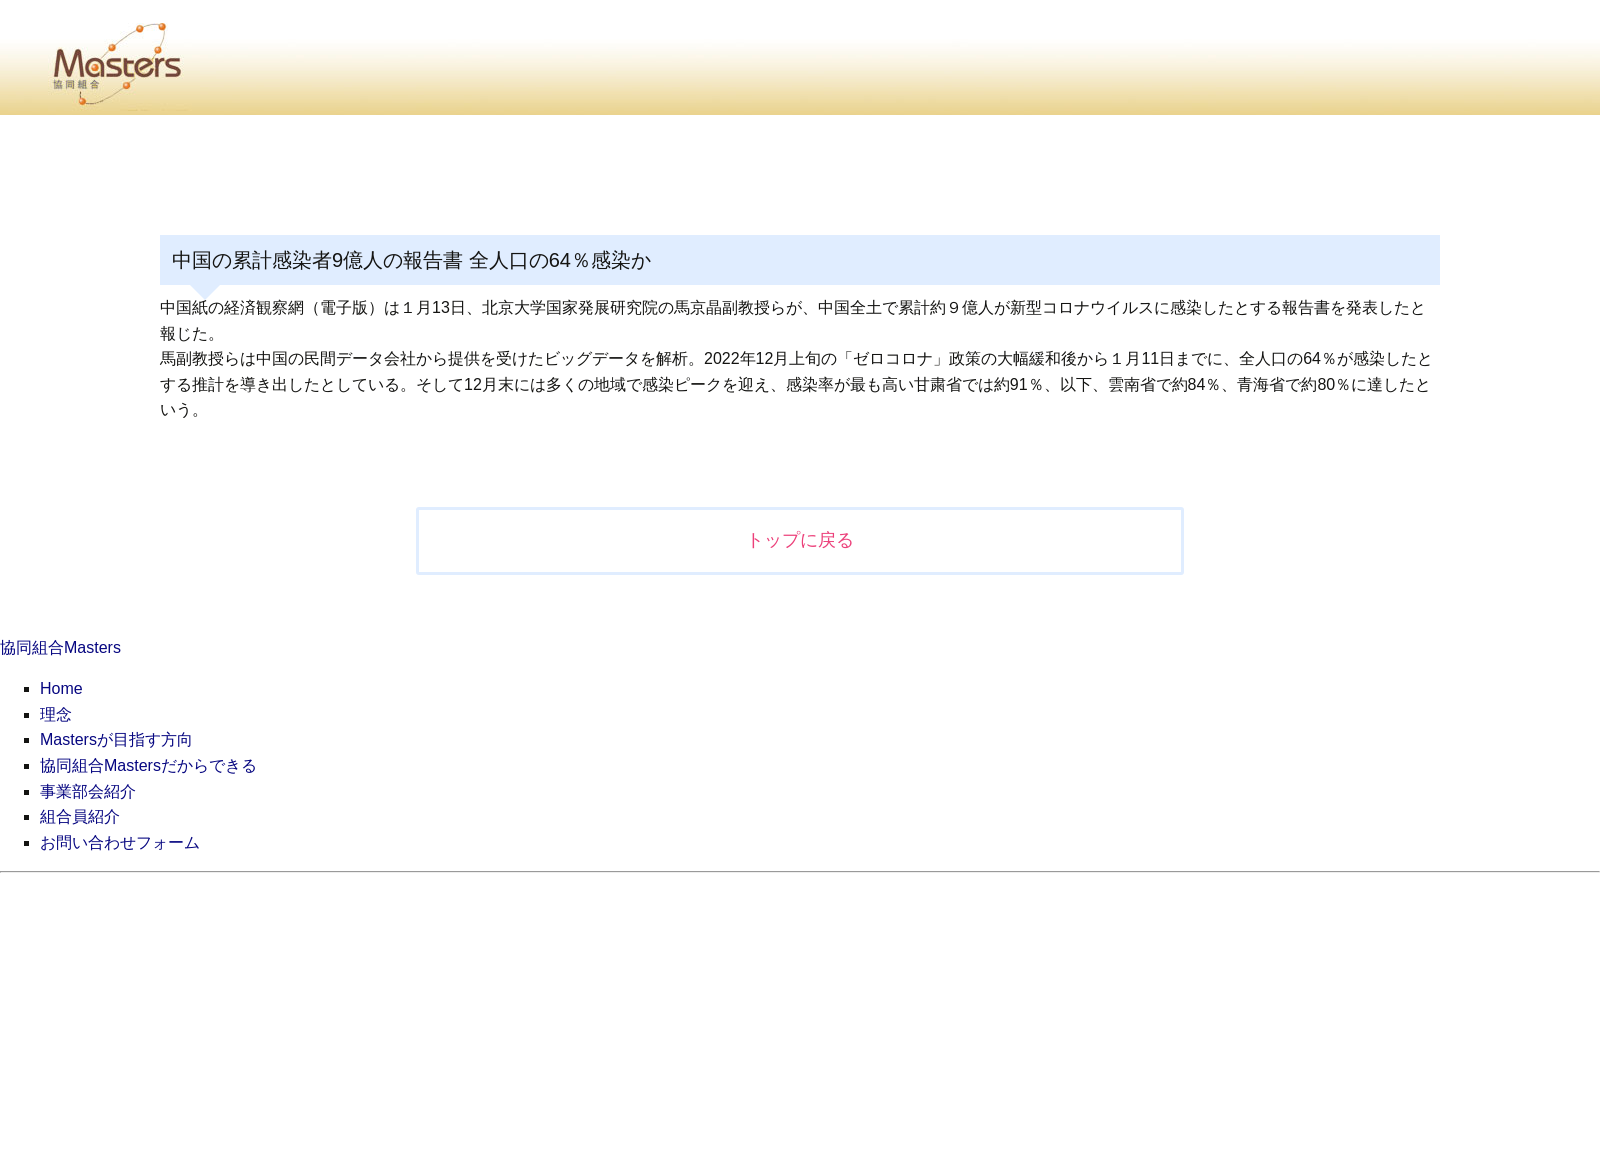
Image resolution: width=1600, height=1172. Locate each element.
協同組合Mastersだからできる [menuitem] (148, 765)
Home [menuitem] (61, 688)
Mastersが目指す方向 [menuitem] (116, 739)
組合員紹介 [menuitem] (80, 816)
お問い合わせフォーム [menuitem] (120, 842)
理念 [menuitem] (56, 714)
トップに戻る (800, 540)
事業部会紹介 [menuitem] (88, 791)
